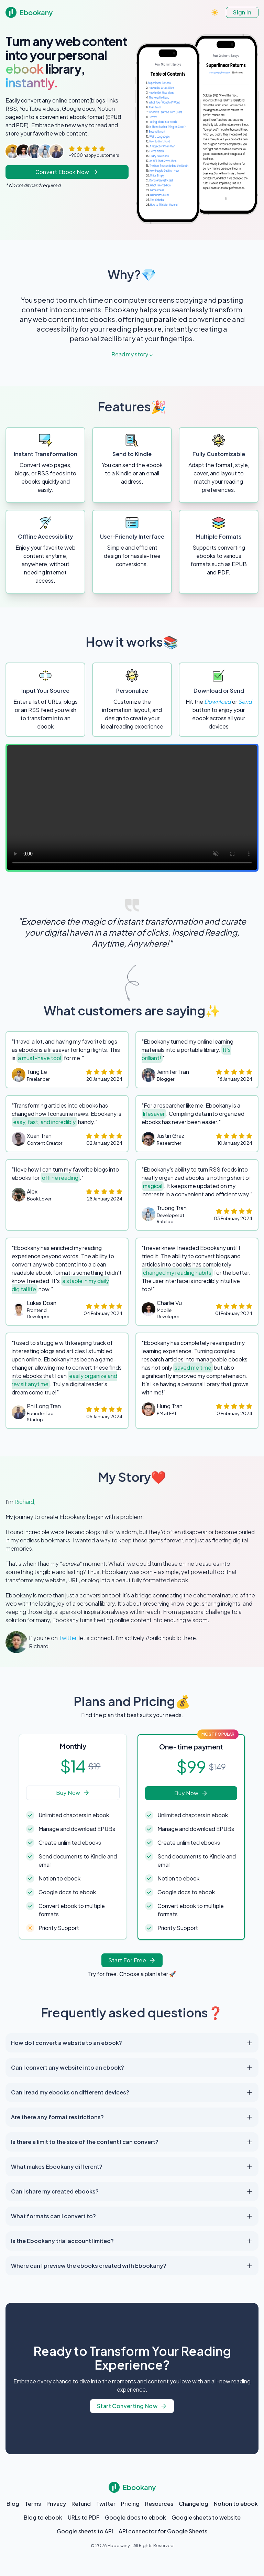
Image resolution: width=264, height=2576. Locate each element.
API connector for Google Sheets (163, 2531)
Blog (13, 2503)
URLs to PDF (83, 2517)
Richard (24, 1501)
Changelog (193, 2503)
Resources (159, 2503)
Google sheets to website (206, 2517)
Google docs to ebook (135, 2517)
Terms (33, 2503)
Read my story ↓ (132, 354)
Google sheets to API (85, 2531)
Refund (81, 2503)
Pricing (130, 2503)
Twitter (67, 1637)
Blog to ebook (43, 2517)
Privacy (56, 2503)
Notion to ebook (236, 2503)
